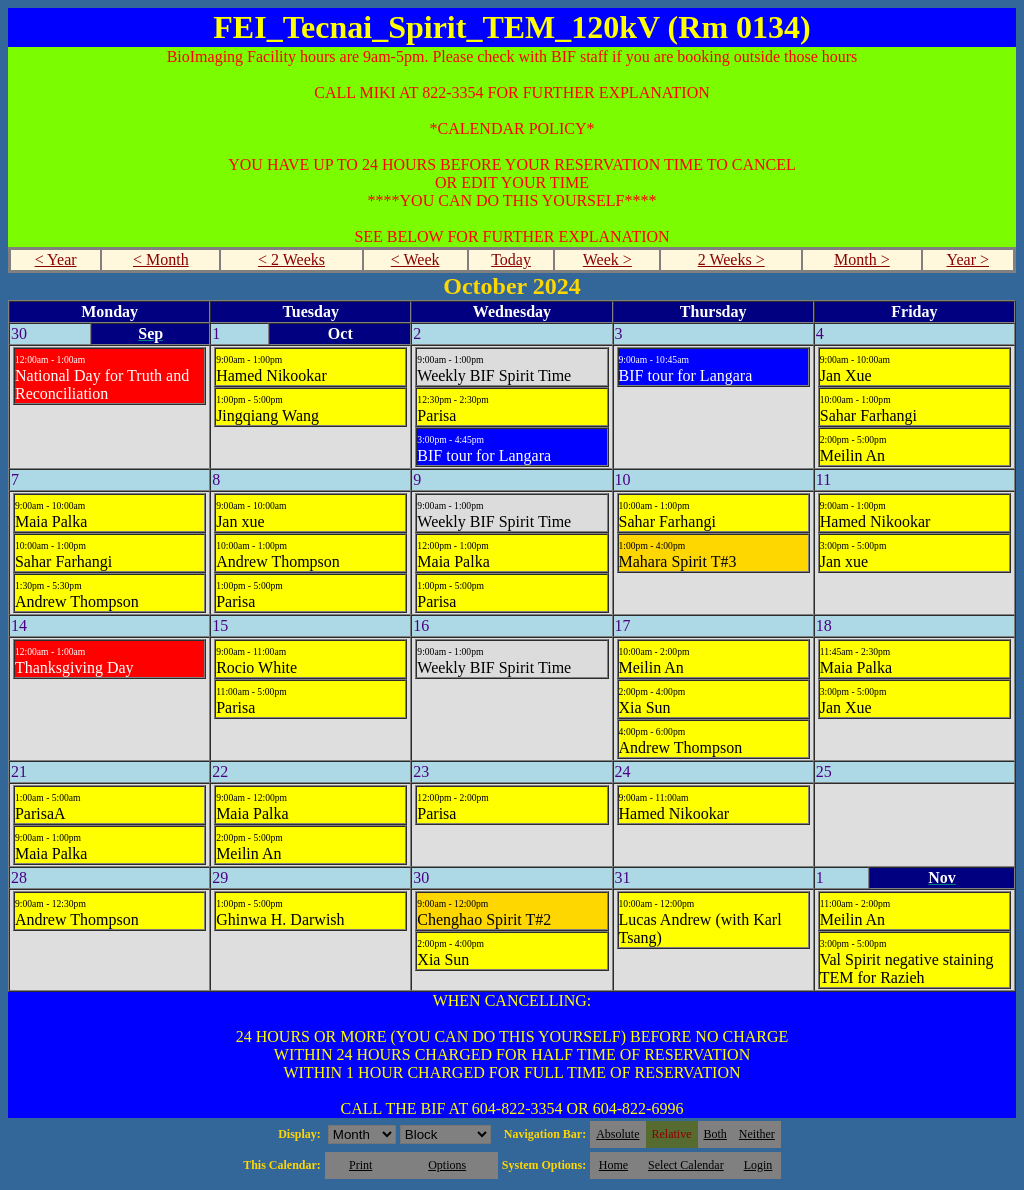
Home (613, 1165)
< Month (161, 259)
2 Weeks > (731, 259)
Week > (607, 259)
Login (758, 1165)
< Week (415, 259)
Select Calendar (686, 1165)
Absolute (617, 1134)
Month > (862, 259)
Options (447, 1165)
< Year (56, 259)
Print (360, 1165)
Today (511, 259)
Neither (757, 1134)
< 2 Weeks (291, 259)
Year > (967, 259)
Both (715, 1134)
